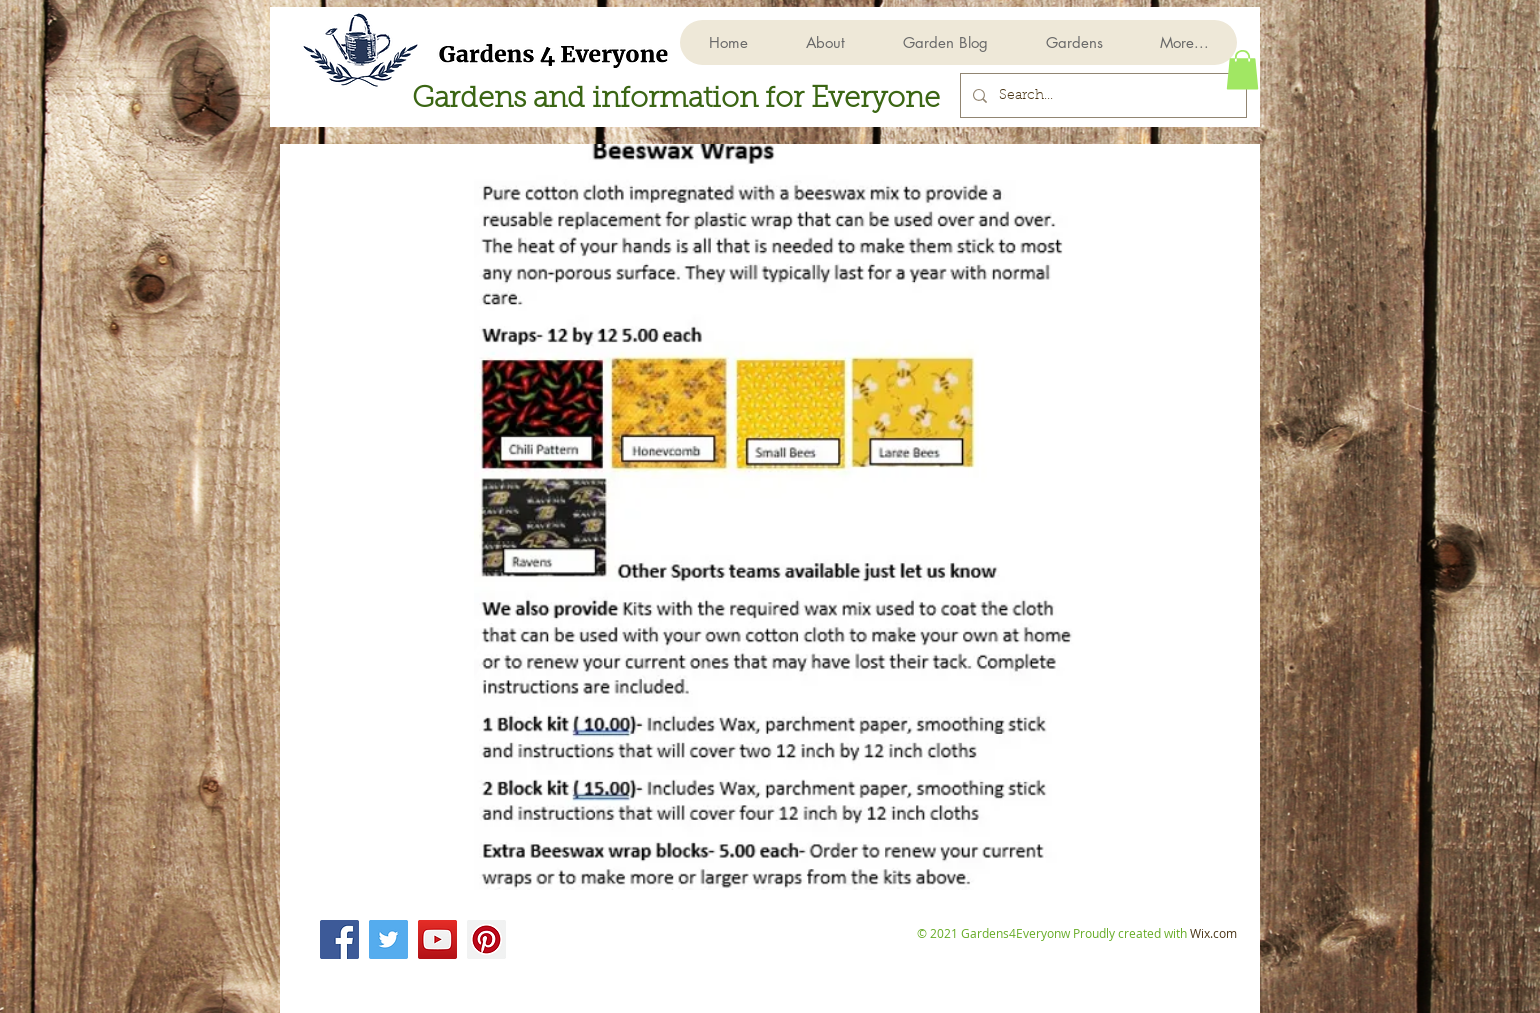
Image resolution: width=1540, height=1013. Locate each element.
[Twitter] (388, 939)
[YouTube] (437, 939)
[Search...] (1101, 95)
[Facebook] (339, 939)
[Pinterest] (486, 939)
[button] (1073, 42)
